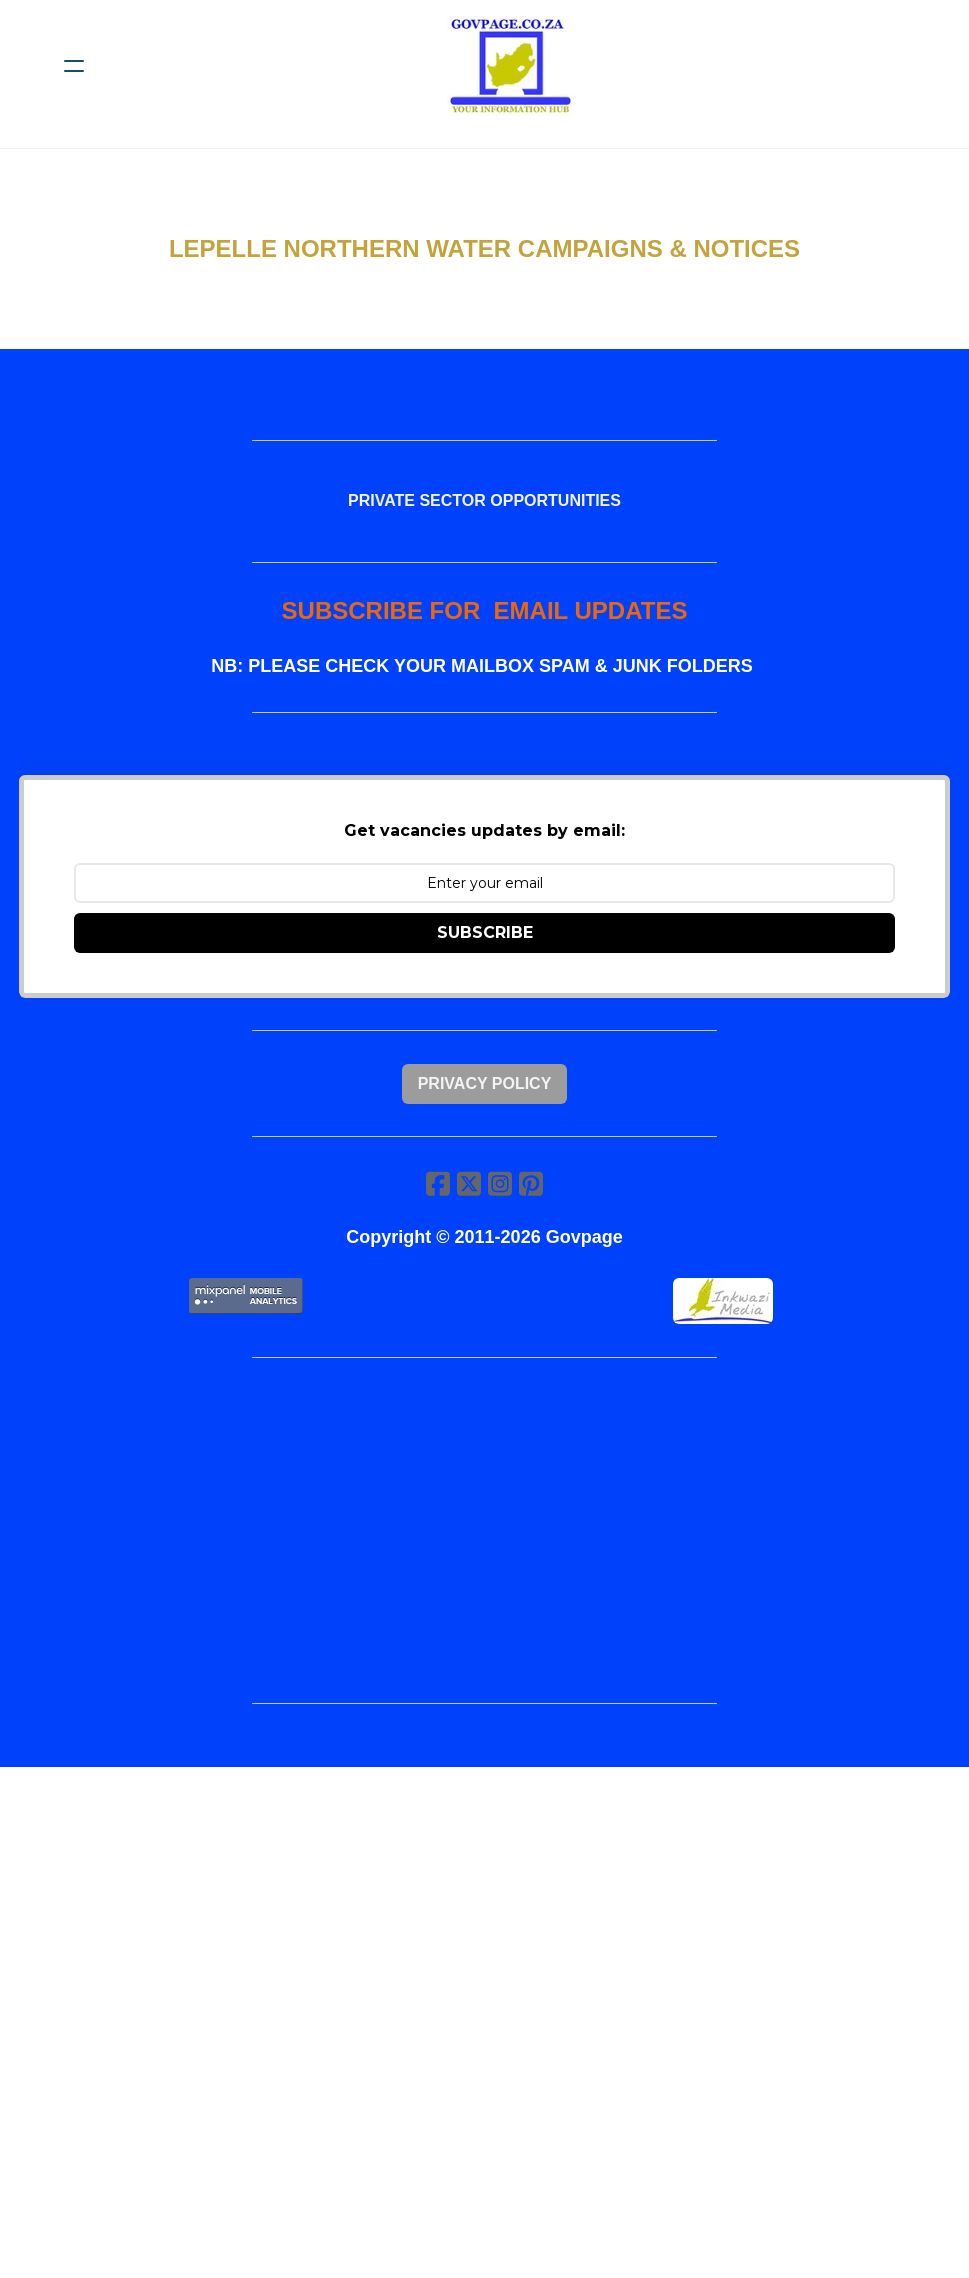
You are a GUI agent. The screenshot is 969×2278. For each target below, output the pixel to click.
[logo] (510, 66)
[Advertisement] (484, 1548)
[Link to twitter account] (469, 1198)
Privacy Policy (485, 1095)
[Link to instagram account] (501, 1198)
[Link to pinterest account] (533, 1198)
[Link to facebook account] (437, 1198)
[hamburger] (74, 66)
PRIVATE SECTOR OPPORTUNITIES (484, 503)
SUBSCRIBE (485, 941)
